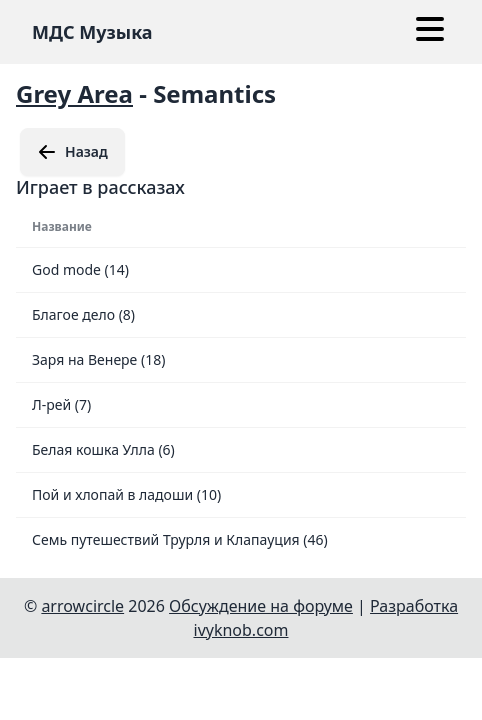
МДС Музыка (92, 32)
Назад (72, 152)
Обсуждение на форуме (261, 606)
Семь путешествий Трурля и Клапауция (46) (180, 539)
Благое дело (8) (83, 314)
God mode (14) (80, 269)
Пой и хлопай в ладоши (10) (126, 494)
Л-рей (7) (61, 404)
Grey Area (74, 93)
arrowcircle (82, 606)
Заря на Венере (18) (98, 359)
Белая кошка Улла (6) (103, 449)
